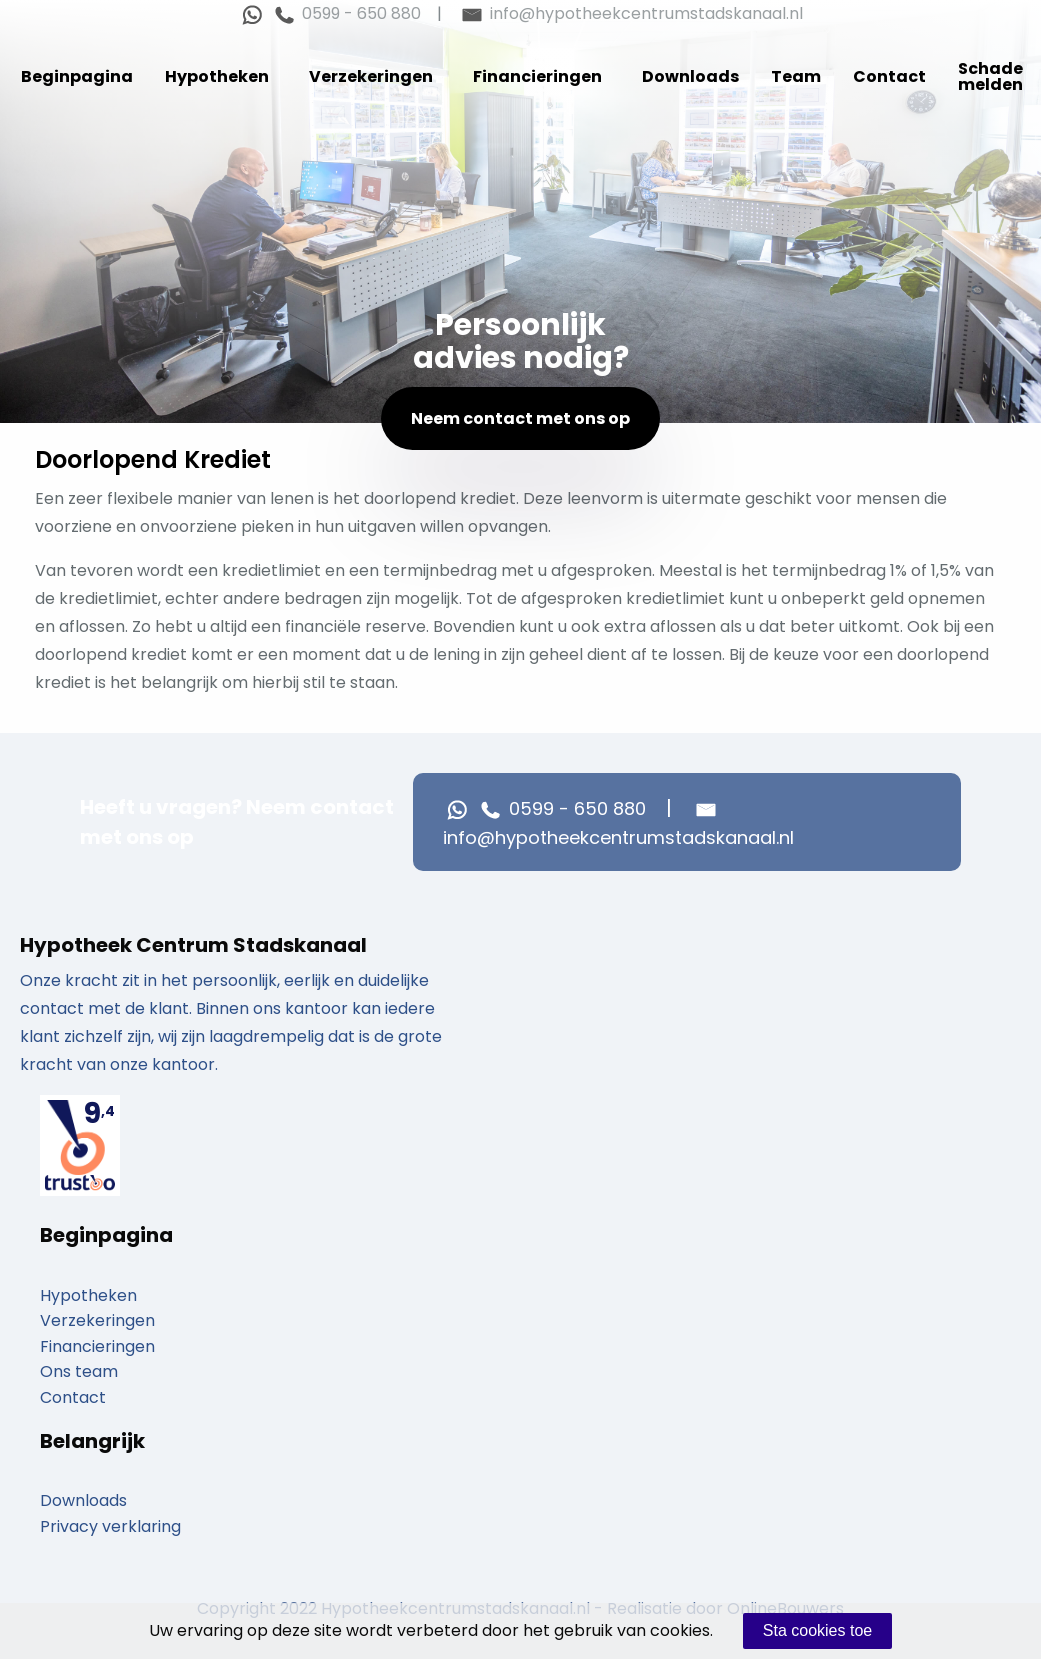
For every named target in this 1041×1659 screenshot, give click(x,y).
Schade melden (990, 76)
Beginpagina (77, 76)
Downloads (690, 76)
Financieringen (537, 76)
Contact (889, 76)
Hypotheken (217, 76)
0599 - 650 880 (345, 13)
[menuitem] (77, 77)
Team (796, 76)
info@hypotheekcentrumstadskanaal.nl (630, 13)
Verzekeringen (371, 76)
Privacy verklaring (110, 1526)
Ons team (79, 1371)
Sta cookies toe (817, 1630)
